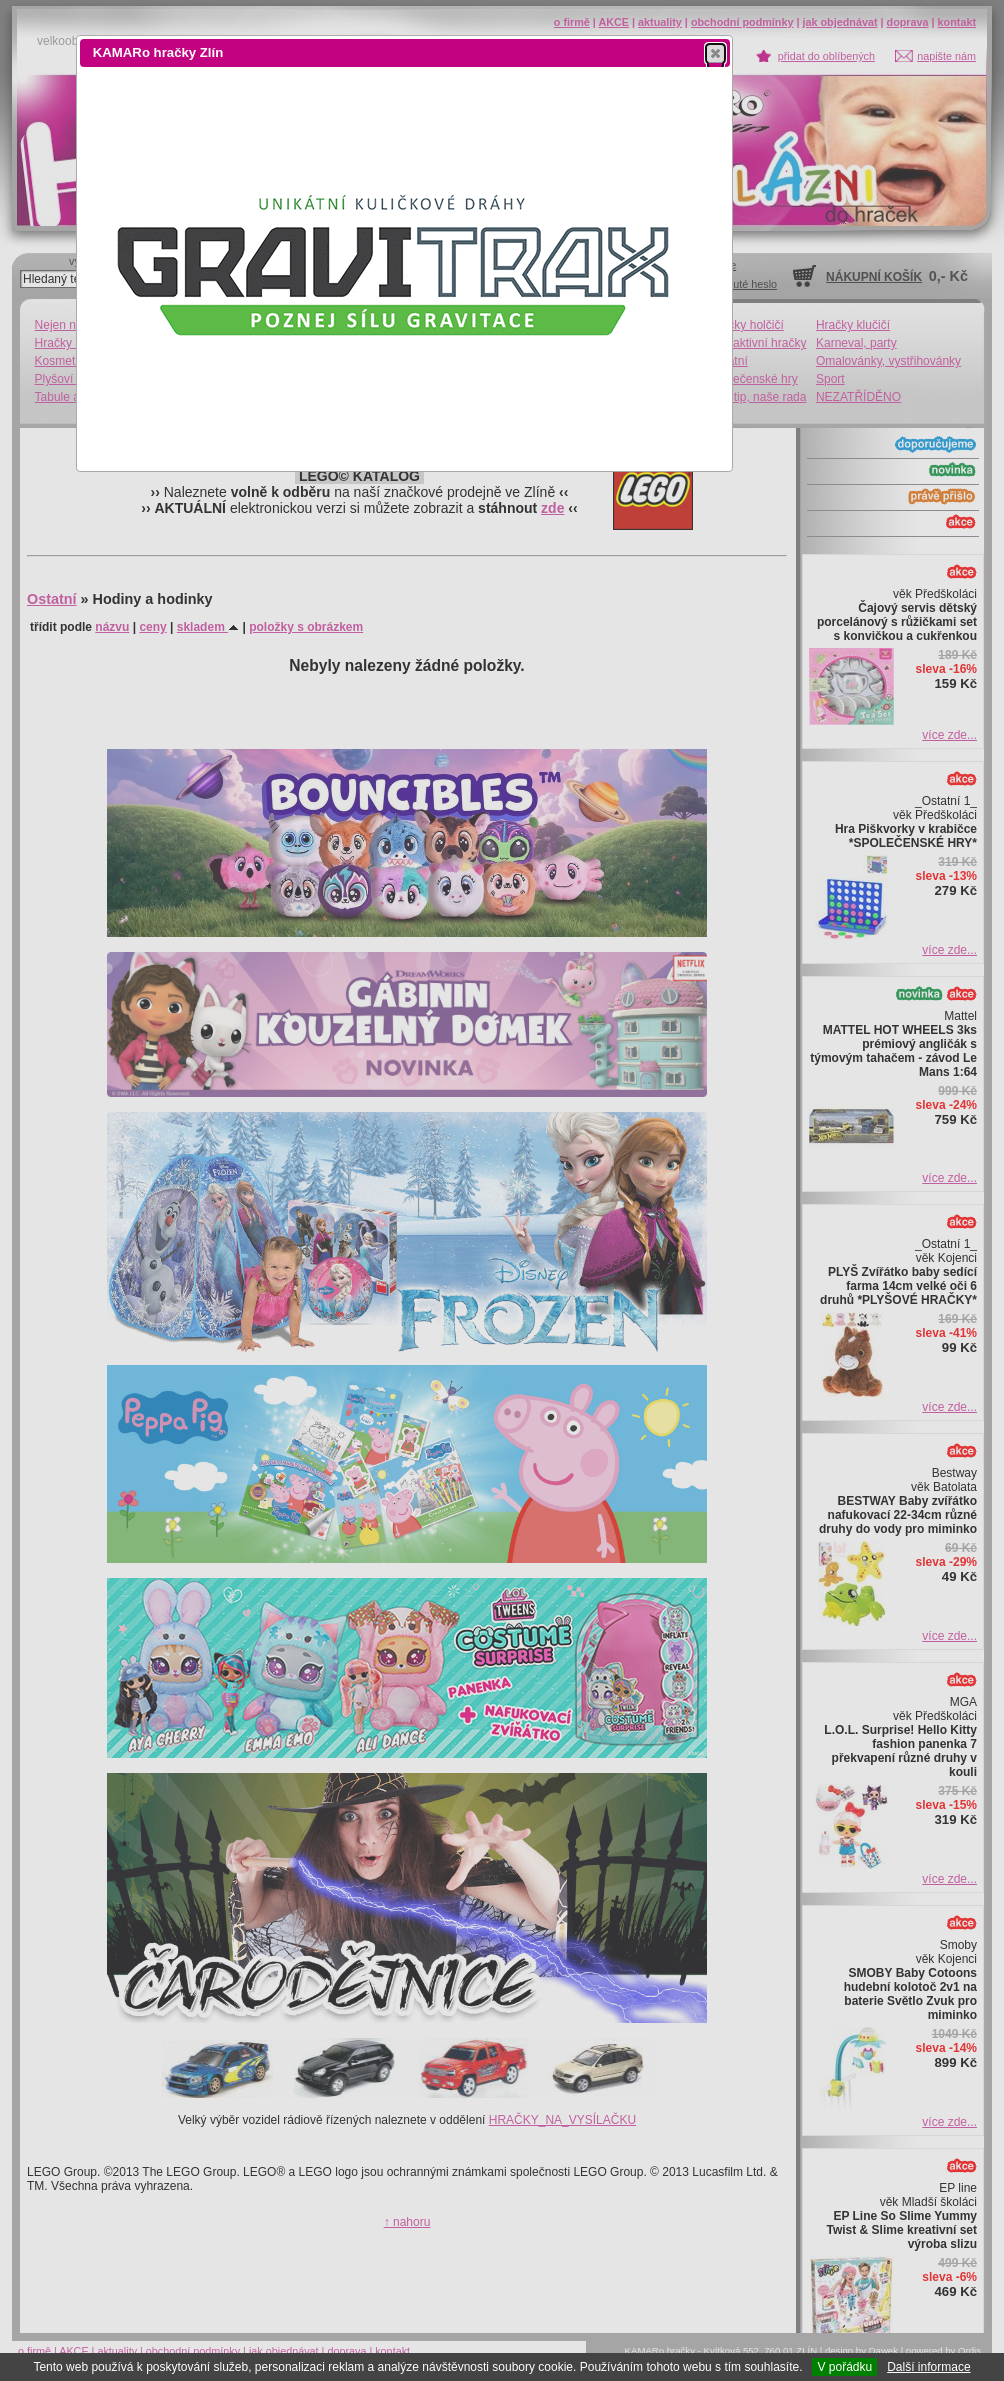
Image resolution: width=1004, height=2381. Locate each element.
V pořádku (844, 2367)
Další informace (928, 2367)
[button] (715, 53)
